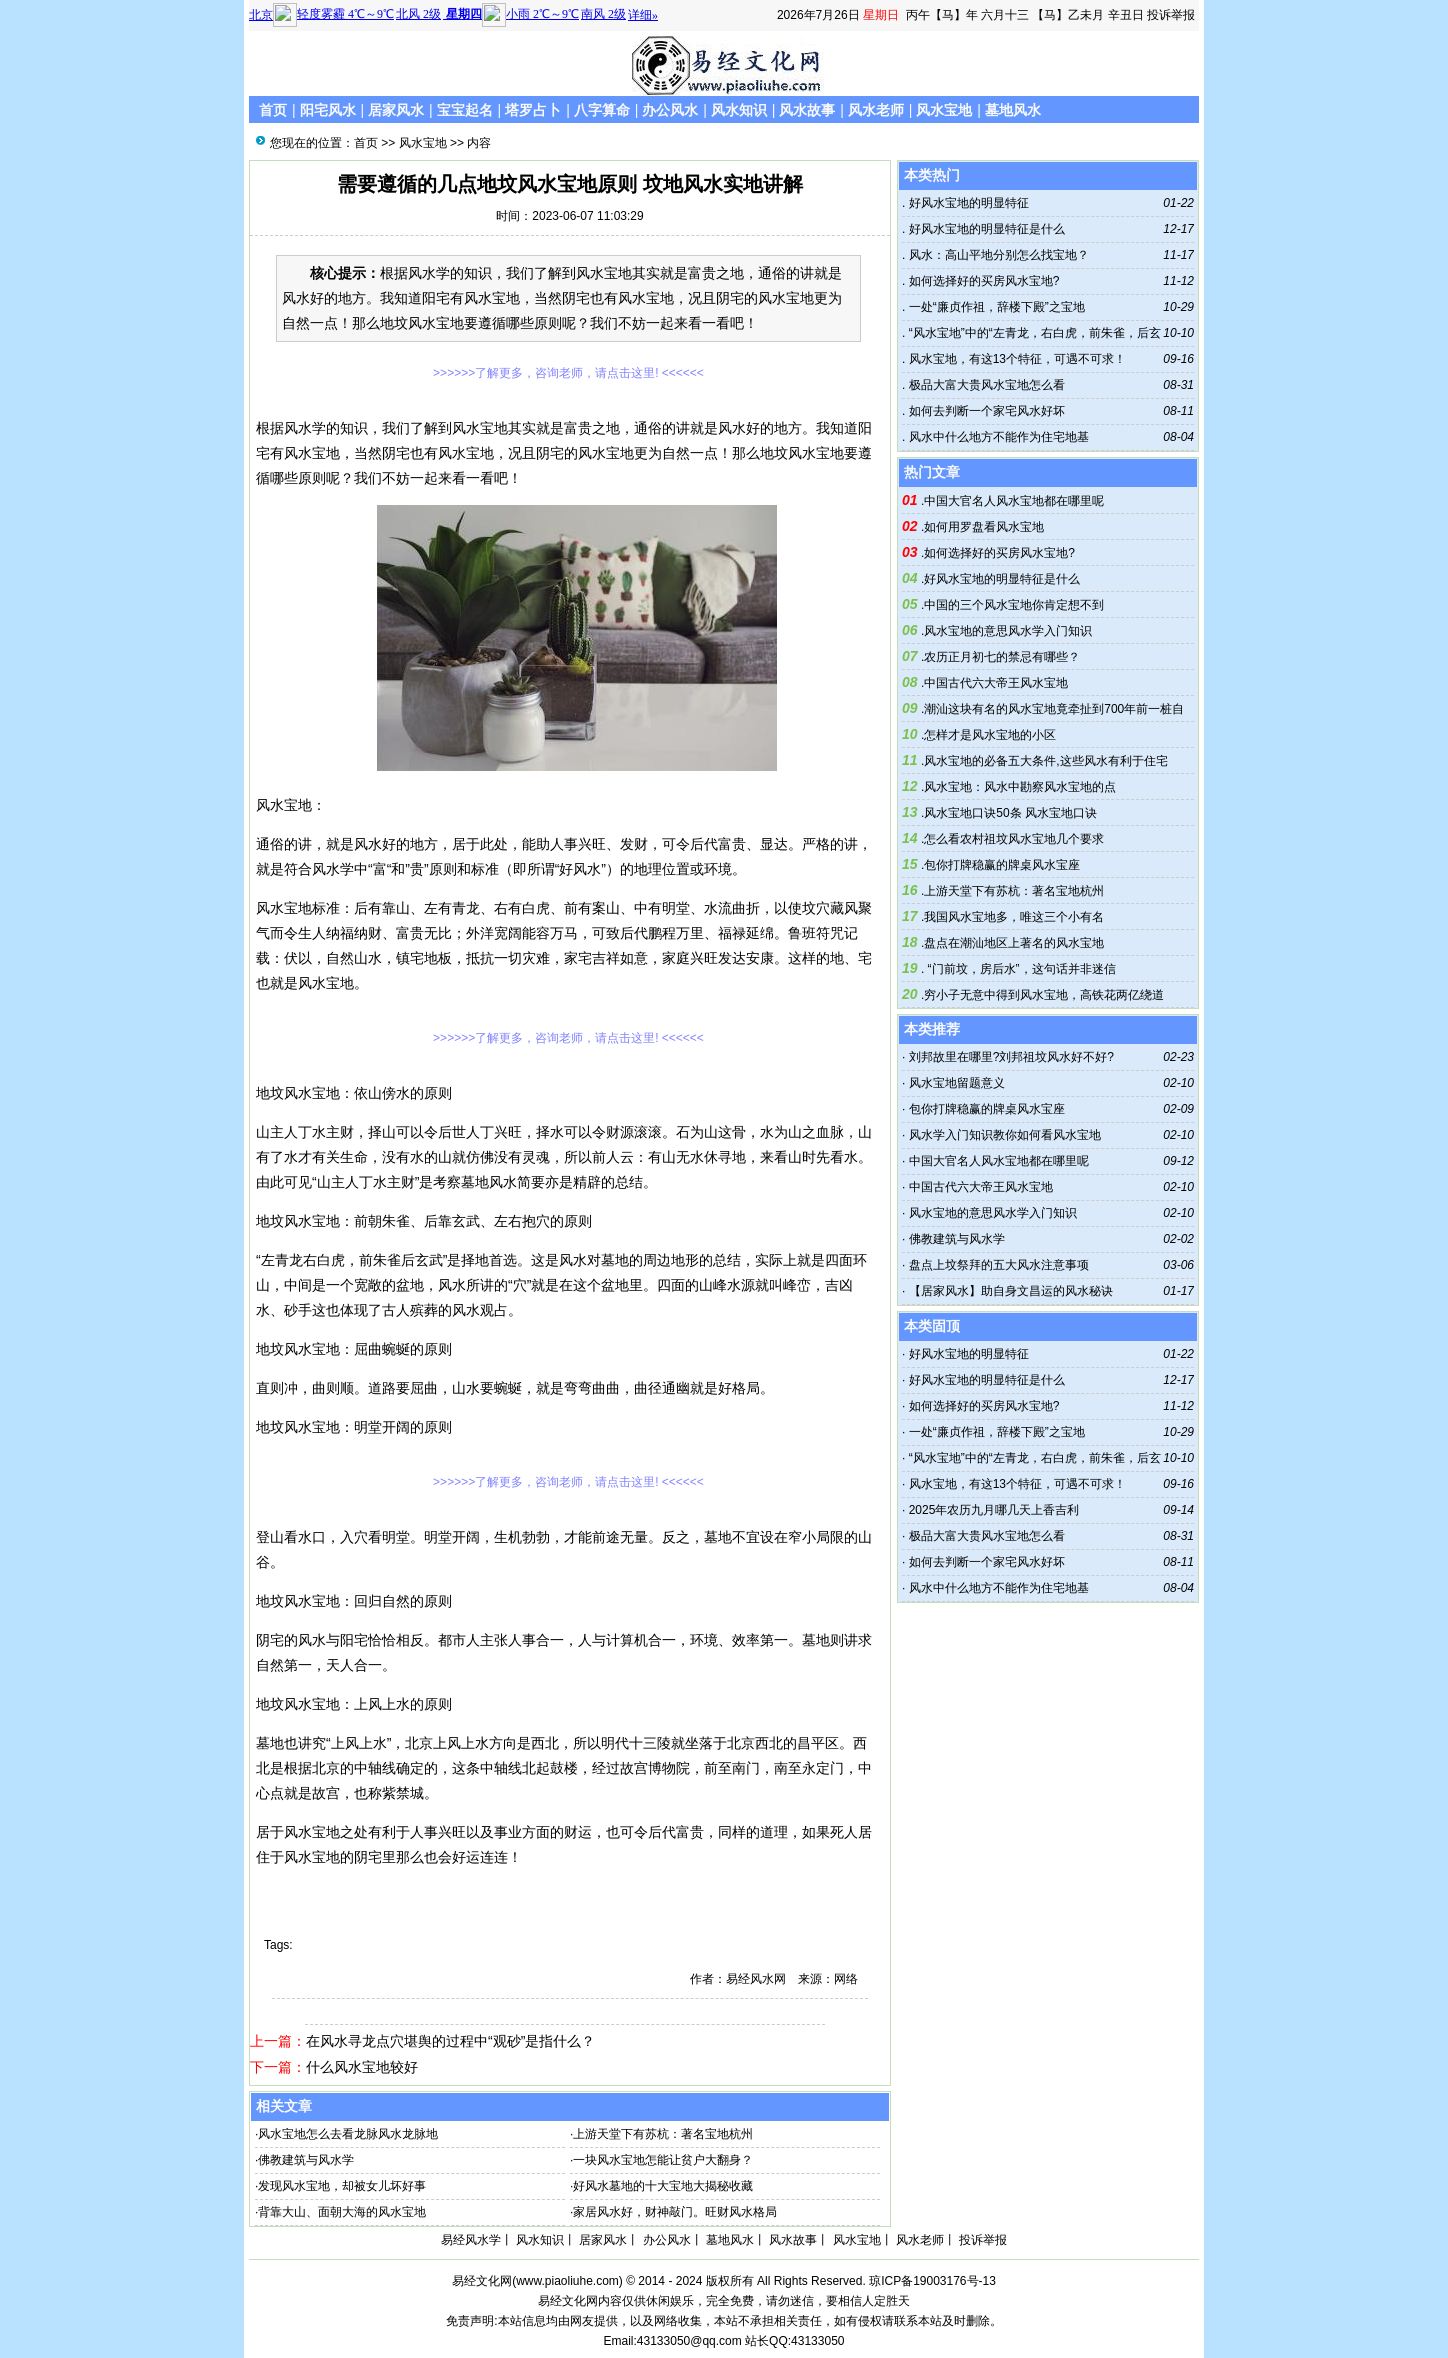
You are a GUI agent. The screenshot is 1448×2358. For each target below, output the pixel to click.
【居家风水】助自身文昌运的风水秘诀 (1011, 1291)
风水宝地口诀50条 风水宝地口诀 (1010, 813)
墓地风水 (1013, 110)
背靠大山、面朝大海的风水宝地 (342, 2212)
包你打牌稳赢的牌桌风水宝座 (1002, 865)
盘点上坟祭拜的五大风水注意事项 (999, 1265)
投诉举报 (1171, 15)
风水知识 (739, 110)
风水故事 (807, 110)
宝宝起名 (465, 110)
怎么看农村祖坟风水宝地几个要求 (1014, 839)
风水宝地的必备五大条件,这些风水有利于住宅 (1045, 761)
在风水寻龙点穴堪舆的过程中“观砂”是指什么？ (450, 2041)
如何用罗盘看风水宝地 (984, 527)
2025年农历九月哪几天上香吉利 (994, 1510)
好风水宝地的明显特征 (966, 203)
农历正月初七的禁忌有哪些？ (1002, 657)
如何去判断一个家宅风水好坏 (984, 411)
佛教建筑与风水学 (306, 2160)
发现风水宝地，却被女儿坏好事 (342, 2186)
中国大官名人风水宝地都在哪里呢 (1014, 501)
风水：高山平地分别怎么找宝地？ (996, 255)
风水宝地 (944, 110)
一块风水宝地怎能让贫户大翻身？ (663, 2160)
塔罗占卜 (533, 110)
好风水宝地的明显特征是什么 (984, 229)
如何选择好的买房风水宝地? (982, 281)
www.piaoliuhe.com (567, 2281)
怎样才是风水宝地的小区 (990, 735)
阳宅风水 (328, 110)
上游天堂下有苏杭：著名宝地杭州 (663, 2134)
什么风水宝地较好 (362, 2067)
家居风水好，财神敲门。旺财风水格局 (675, 2212)
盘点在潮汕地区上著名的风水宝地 (1014, 943)
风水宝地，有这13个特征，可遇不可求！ (1015, 359)
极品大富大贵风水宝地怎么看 (984, 385)
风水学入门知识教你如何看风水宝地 (1005, 1135)
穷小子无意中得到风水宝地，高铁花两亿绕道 (1044, 995)
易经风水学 (471, 2240)
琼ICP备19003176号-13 (932, 2281)
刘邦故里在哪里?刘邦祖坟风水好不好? (1011, 1057)
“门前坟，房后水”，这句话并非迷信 (1019, 969)
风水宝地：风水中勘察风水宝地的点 (1020, 787)
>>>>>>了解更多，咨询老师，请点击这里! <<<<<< (568, 373)
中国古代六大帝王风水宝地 (996, 683)
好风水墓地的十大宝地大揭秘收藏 (663, 2186)
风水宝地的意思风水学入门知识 (1008, 631)
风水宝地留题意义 (957, 1083)
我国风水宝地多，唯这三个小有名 (1014, 917)
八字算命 (602, 110)
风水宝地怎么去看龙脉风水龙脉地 (348, 2134)
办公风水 (670, 110)
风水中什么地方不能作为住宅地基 (996, 437)
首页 (273, 110)
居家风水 (396, 110)
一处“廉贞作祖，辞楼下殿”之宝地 (994, 307)
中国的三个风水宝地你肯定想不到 (1014, 605)
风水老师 (876, 110)
